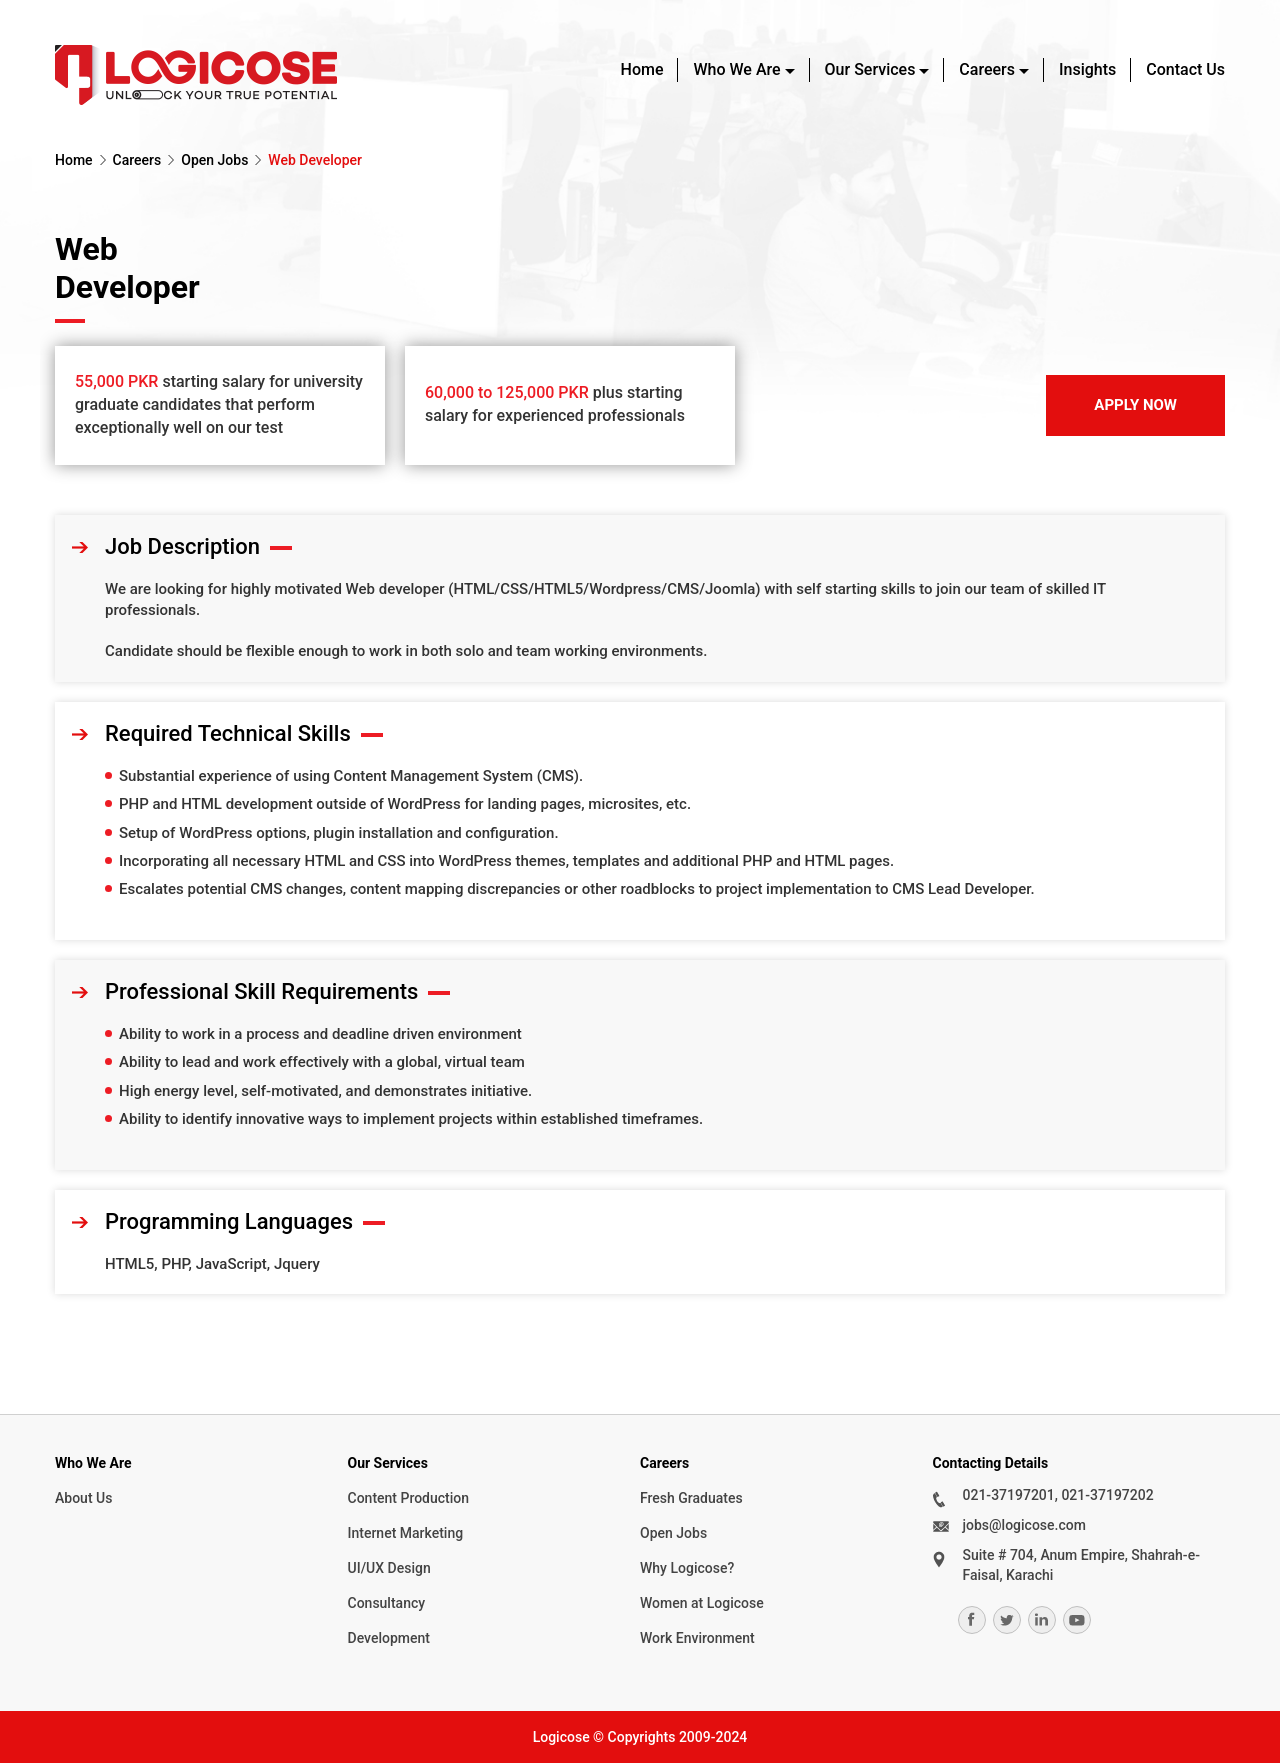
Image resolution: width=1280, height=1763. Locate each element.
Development (389, 1638)
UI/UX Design (389, 1568)
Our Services (870, 69)
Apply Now (1135, 405)
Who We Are (736, 69)
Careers (987, 69)
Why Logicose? (687, 1568)
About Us (83, 1498)
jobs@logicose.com (1024, 1525)
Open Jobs (214, 160)
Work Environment (697, 1638)
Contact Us (1185, 69)
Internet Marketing (406, 1533)
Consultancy (387, 1603)
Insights (1087, 69)
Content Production (409, 1498)
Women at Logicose (702, 1603)
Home (642, 69)
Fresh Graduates (691, 1498)
